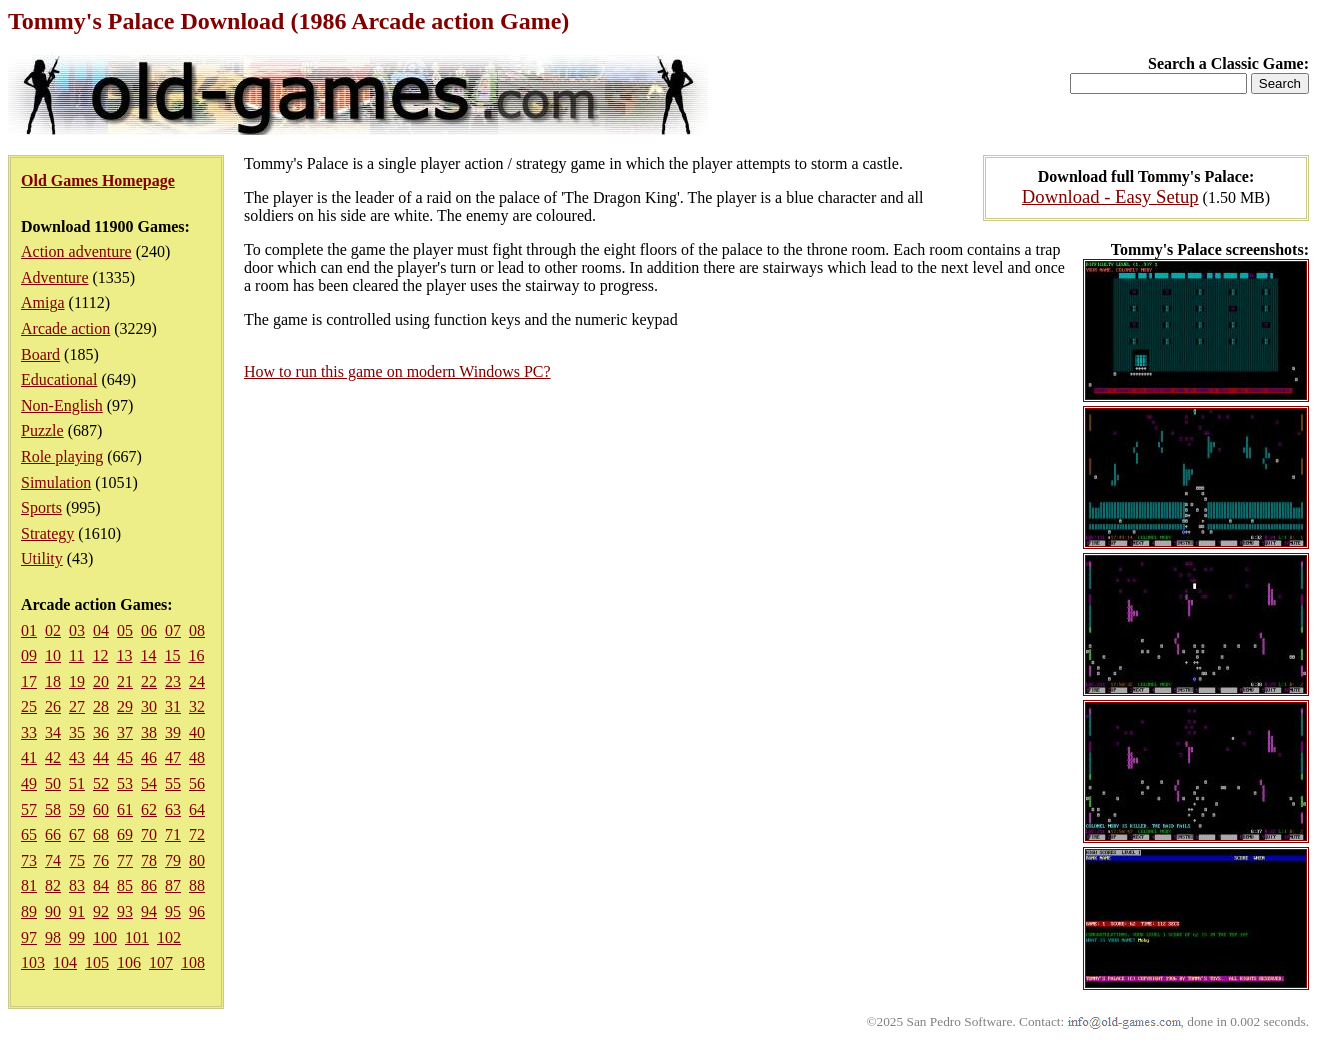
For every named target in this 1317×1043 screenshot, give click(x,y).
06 (149, 630)
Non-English (62, 405)
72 (197, 834)
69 (125, 834)
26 (53, 706)
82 (53, 885)
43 (77, 757)
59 (77, 809)
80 (197, 860)
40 (197, 732)
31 (173, 706)
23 (173, 681)
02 (53, 630)
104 (65, 962)
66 (53, 834)
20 (101, 681)
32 (197, 706)
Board (40, 354)
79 (173, 860)
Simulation (56, 482)
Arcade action (65, 328)
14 (148, 655)
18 (53, 681)
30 (149, 706)
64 (197, 809)
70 (149, 834)
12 (100, 655)
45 (125, 757)
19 (77, 681)
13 (124, 655)
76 (101, 860)
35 (77, 732)
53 (125, 783)
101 (137, 937)
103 (33, 962)
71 (173, 834)
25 (29, 706)
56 (197, 783)
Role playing (62, 456)
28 (101, 706)
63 (173, 809)
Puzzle (42, 430)
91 (77, 911)
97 (29, 937)
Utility (42, 558)
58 (53, 809)
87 (173, 885)
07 (173, 630)
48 (197, 757)
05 (125, 630)
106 (129, 962)
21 (125, 681)
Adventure (55, 277)
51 (77, 783)
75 (77, 860)
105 (97, 962)
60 (101, 809)
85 (125, 885)
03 (77, 630)
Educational (59, 379)
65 (29, 834)
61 (125, 809)
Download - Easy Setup (1110, 196)
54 (149, 783)
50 (53, 783)
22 (149, 681)
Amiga (43, 302)
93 (125, 911)
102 (169, 937)
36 (101, 732)
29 (125, 706)
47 (173, 757)
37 (125, 732)
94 (149, 911)
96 (197, 911)
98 (53, 937)
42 (53, 757)
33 (29, 732)
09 (29, 655)
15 (172, 655)
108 (193, 962)
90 (53, 911)
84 (101, 885)
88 (197, 885)
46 (149, 757)
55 (173, 783)
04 (101, 630)
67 (77, 834)
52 (101, 783)
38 (149, 732)
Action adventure (76, 251)
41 (29, 757)
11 (76, 655)
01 (29, 630)
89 (29, 911)
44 (101, 757)
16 (196, 655)
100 (105, 937)
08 (197, 630)
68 (101, 834)
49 (29, 783)
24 (197, 681)
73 (29, 860)
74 (53, 860)
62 (149, 809)
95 (173, 911)
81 (29, 885)
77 (125, 860)
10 (53, 655)
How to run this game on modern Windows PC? (397, 371)
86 (149, 885)
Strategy (47, 533)
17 (29, 681)
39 (173, 732)
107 (161, 962)
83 (77, 885)
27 (77, 706)
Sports (41, 507)
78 (149, 860)
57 (29, 809)
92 (101, 911)
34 (53, 732)
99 (77, 937)
